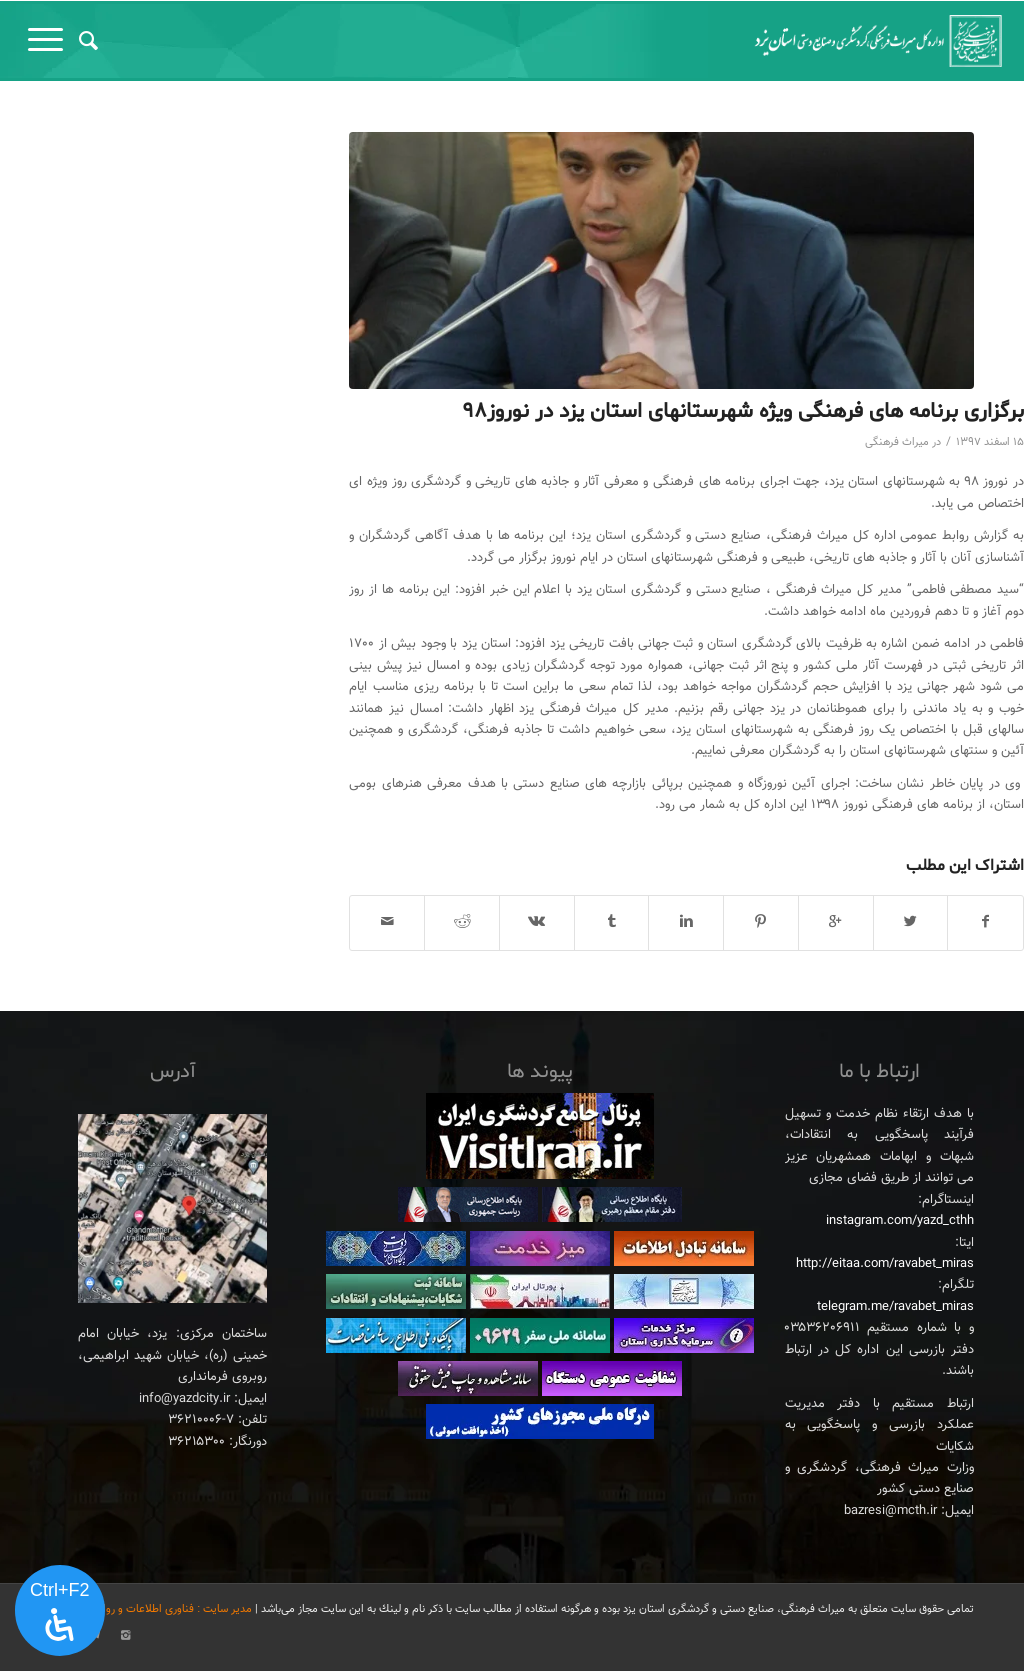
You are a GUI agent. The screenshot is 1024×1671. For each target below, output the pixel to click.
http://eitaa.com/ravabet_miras (885, 1264)
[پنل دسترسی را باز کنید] (60, 1611)
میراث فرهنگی (897, 442)
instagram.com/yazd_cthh (900, 1221)
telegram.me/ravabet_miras (895, 1307)
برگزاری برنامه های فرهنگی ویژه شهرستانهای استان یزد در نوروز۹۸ (743, 412)
